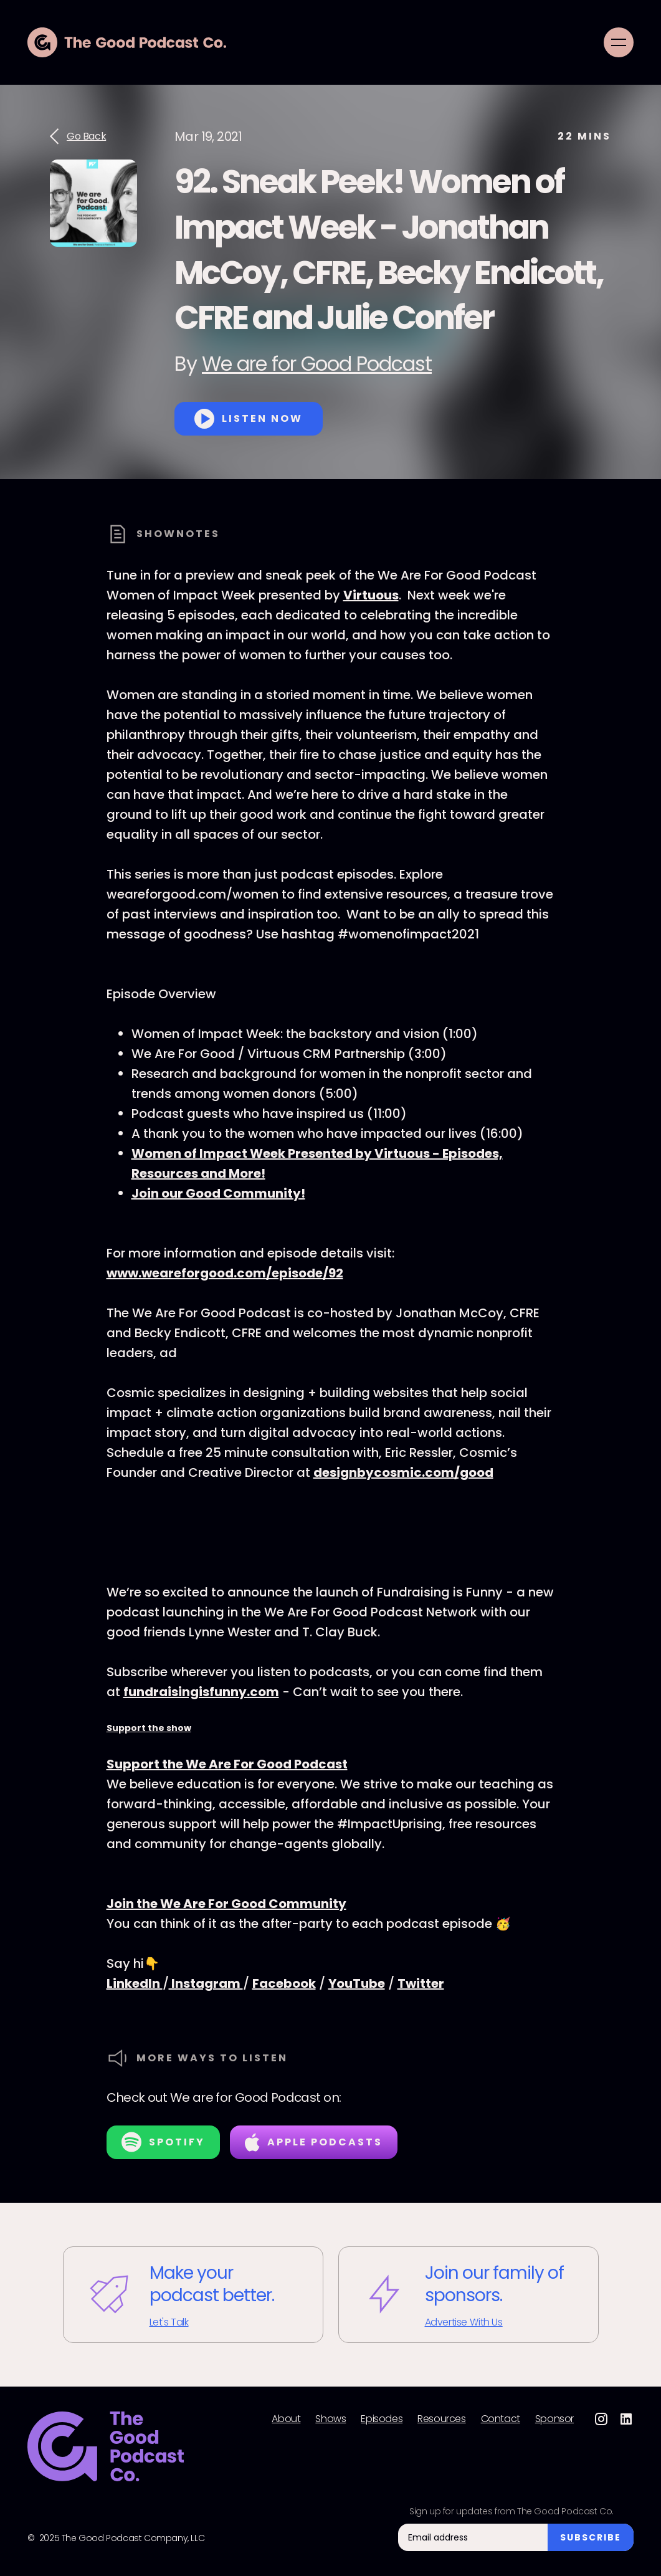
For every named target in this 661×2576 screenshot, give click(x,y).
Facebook (284, 1983)
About (286, 2419)
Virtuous (371, 595)
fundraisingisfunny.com (201, 1692)
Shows (330, 2419)
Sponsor (554, 2419)
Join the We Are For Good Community (226, 1903)
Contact (500, 2419)
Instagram (206, 1983)
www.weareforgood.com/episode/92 (225, 1273)
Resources (441, 2419)
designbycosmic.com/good (403, 1472)
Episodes (381, 2419)
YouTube (356, 1983)
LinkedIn (135, 1983)
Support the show (149, 1728)
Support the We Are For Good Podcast (227, 1764)
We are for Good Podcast (317, 364)
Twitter (420, 1983)
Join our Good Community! (218, 1193)
